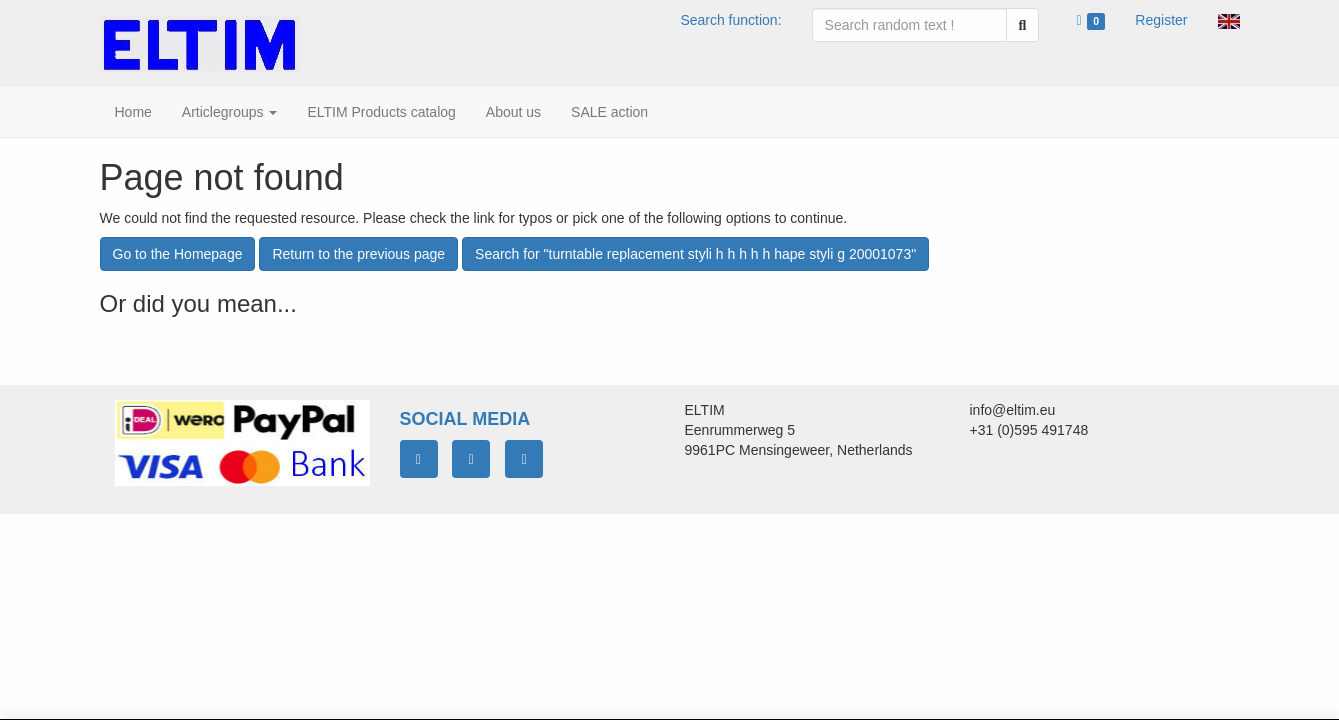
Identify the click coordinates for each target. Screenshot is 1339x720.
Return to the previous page (358, 254)
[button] (1229, 20)
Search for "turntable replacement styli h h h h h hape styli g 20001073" (695, 254)
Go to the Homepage (178, 254)
